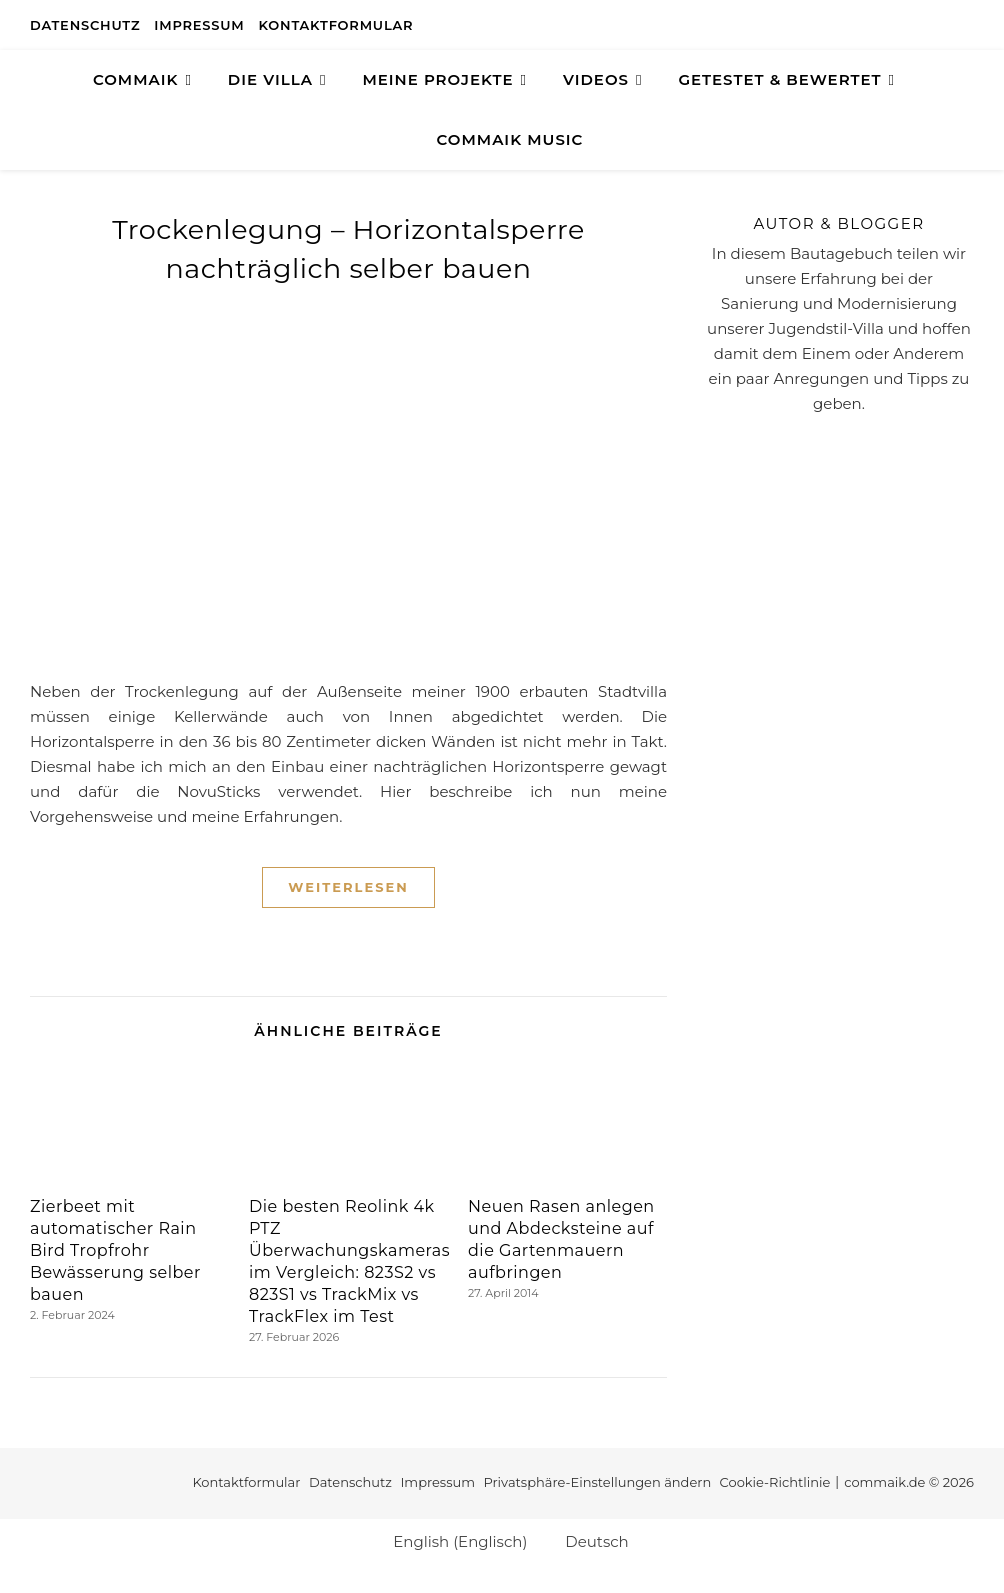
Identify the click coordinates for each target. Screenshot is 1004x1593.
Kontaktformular (336, 25)
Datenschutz (85, 25)
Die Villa (270, 79)
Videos (596, 79)
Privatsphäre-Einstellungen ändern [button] (597, 1482)
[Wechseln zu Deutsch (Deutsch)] (587, 1541)
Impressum (199, 25)
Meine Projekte (437, 79)
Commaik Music (510, 139)
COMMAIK (136, 79)
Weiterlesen (348, 887)
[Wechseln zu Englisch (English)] (451, 1541)
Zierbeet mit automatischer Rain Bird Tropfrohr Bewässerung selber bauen (115, 1250)
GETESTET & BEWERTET (779, 79)
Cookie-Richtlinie (775, 1482)
